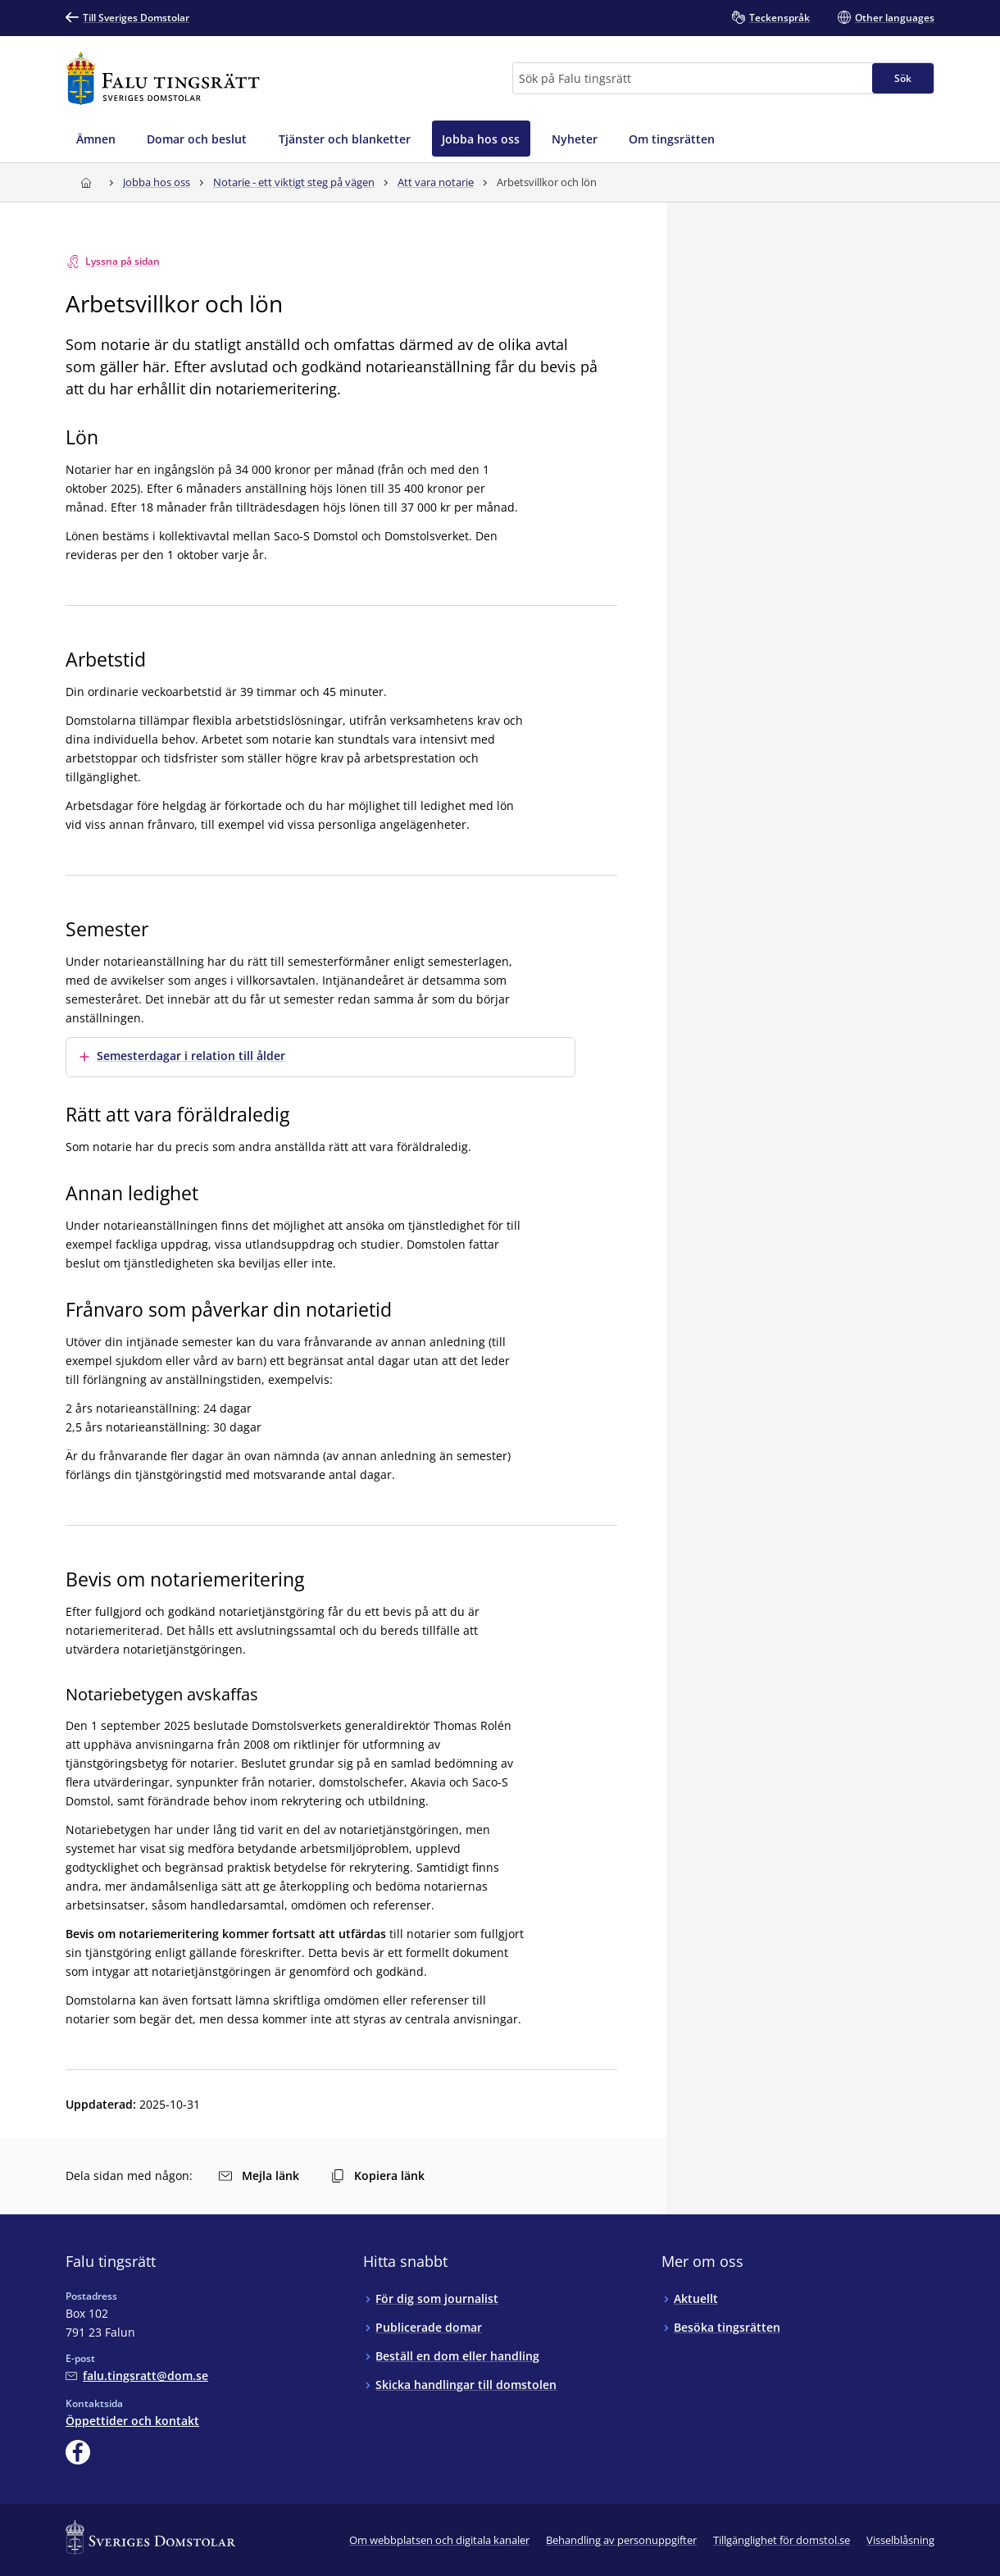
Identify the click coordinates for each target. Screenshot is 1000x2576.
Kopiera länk (378, 2175)
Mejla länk (259, 2175)
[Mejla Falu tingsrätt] (137, 2375)
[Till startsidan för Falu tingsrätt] (163, 78)
